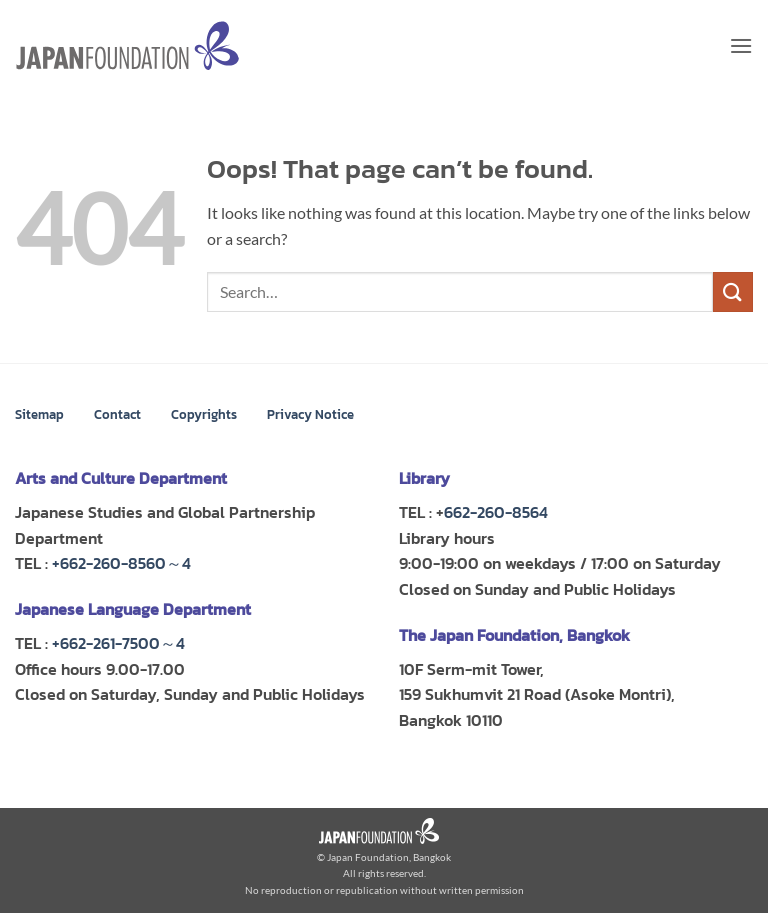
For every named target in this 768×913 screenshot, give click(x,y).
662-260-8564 (496, 512)
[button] (741, 45)
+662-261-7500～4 (118, 643)
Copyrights (204, 414)
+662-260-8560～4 (121, 563)
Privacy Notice (310, 414)
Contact (117, 414)
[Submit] (733, 291)
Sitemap (39, 414)
